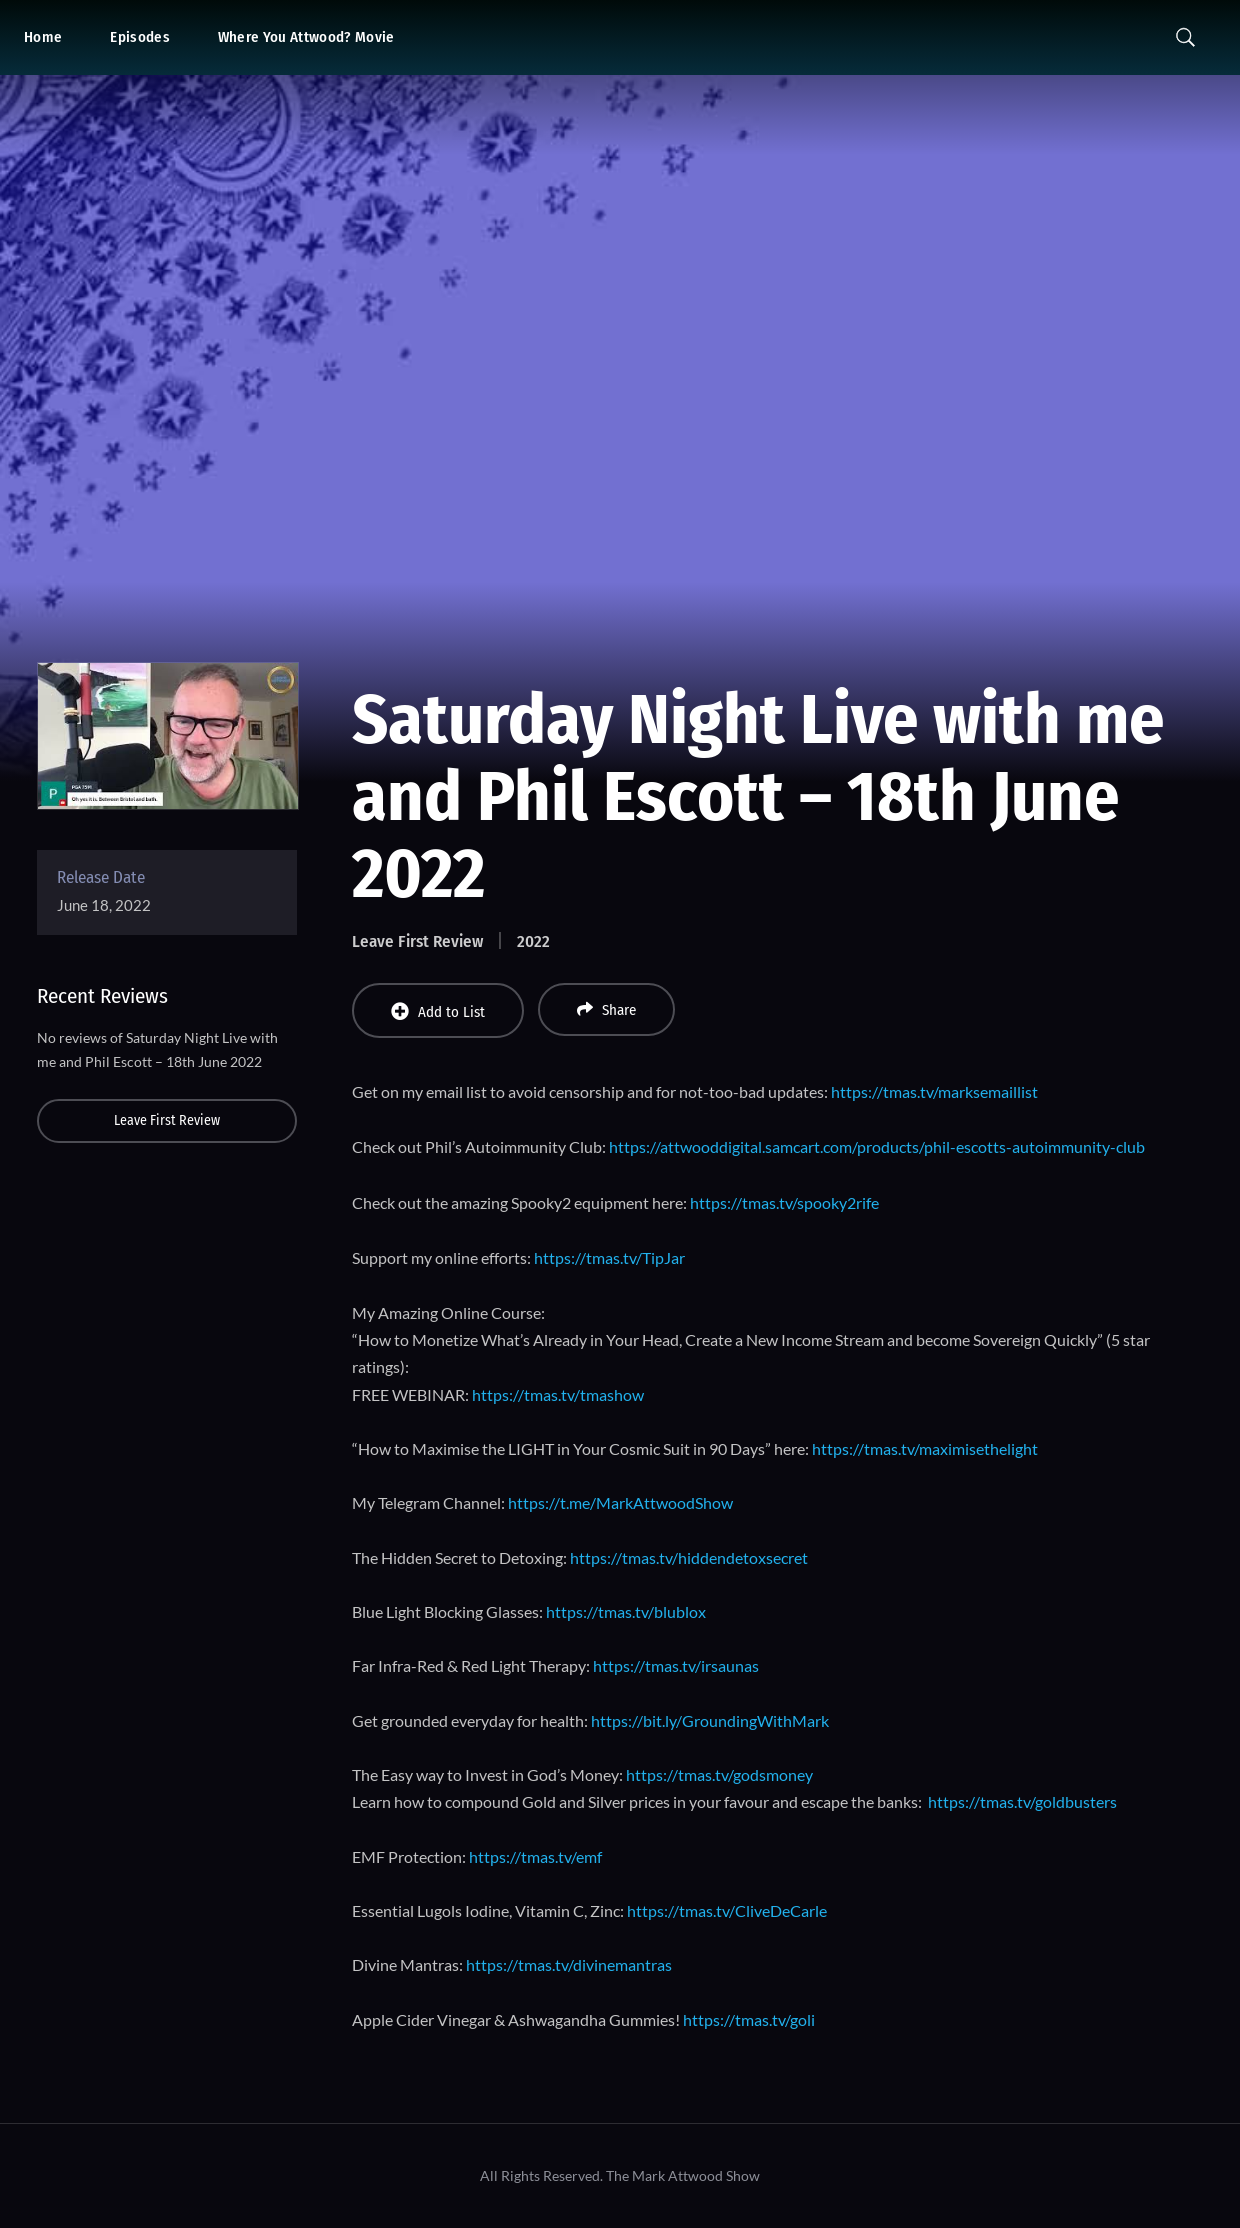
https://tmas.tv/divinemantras (569, 1964)
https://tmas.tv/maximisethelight (925, 1448)
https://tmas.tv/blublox (626, 1611)
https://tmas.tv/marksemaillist (934, 1091)
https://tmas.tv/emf (535, 1856)
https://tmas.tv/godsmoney (719, 1774)
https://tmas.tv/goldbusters (1022, 1801)
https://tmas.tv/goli (749, 2019)
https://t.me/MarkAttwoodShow (620, 1502)
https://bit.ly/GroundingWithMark (710, 1720)
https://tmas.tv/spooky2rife (784, 1202)
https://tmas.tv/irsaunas (676, 1665)
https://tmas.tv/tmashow (558, 1394)
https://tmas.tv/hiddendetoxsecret (689, 1557)
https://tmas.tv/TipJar (609, 1257)
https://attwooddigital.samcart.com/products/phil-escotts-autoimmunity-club (877, 1146)
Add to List (438, 1011)
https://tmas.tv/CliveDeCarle (727, 1910)
